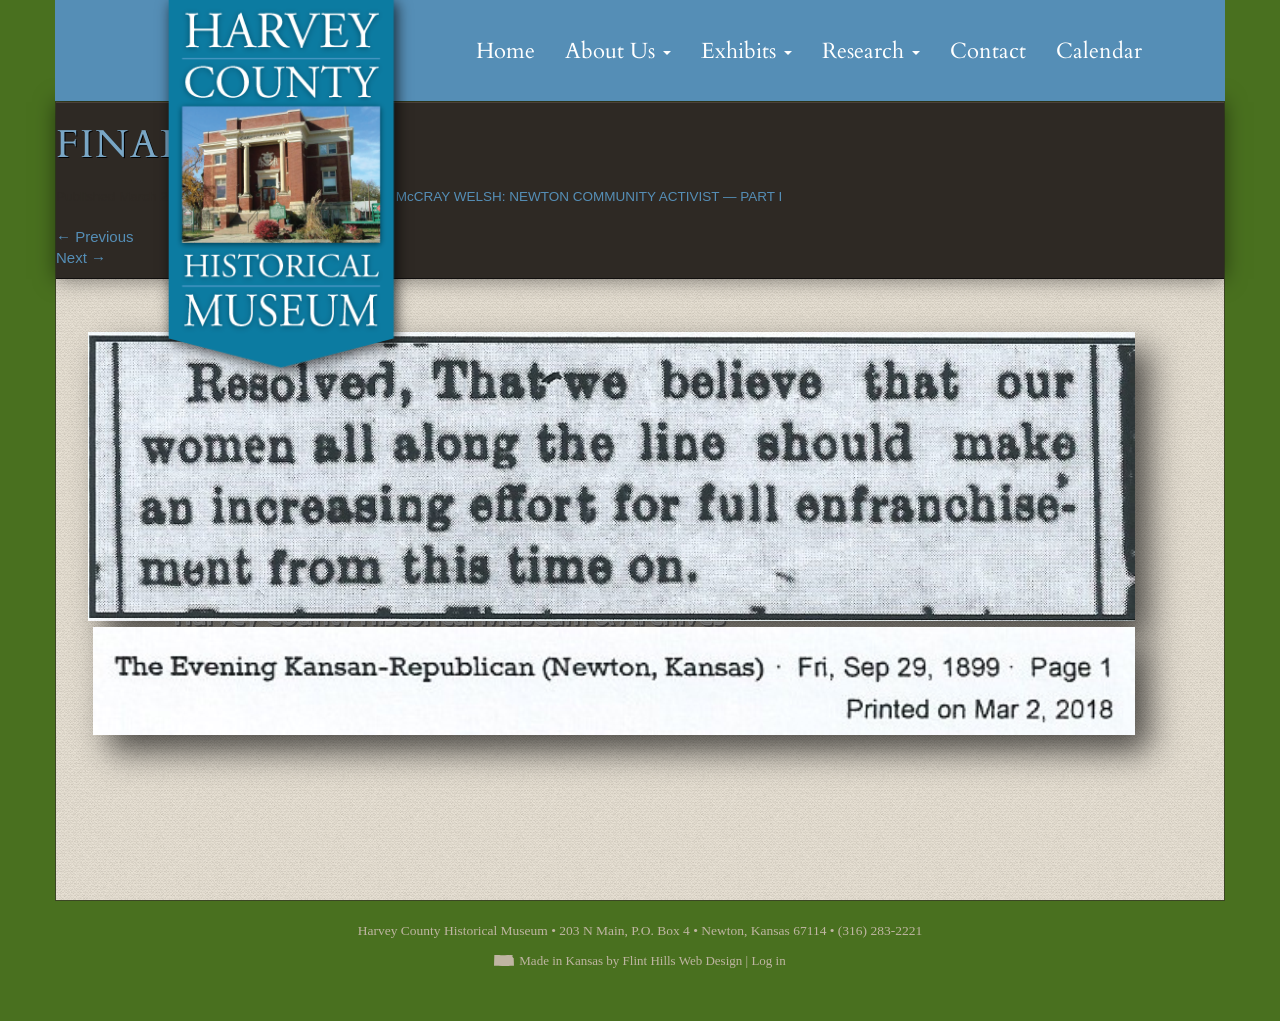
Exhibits (746, 51)
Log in (768, 960)
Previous (95, 236)
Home (505, 51)
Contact (988, 51)
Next (81, 257)
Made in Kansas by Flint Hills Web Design (630, 960)
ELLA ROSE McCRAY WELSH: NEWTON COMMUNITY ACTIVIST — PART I (550, 196)
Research (871, 51)
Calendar (1099, 51)
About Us (618, 51)
